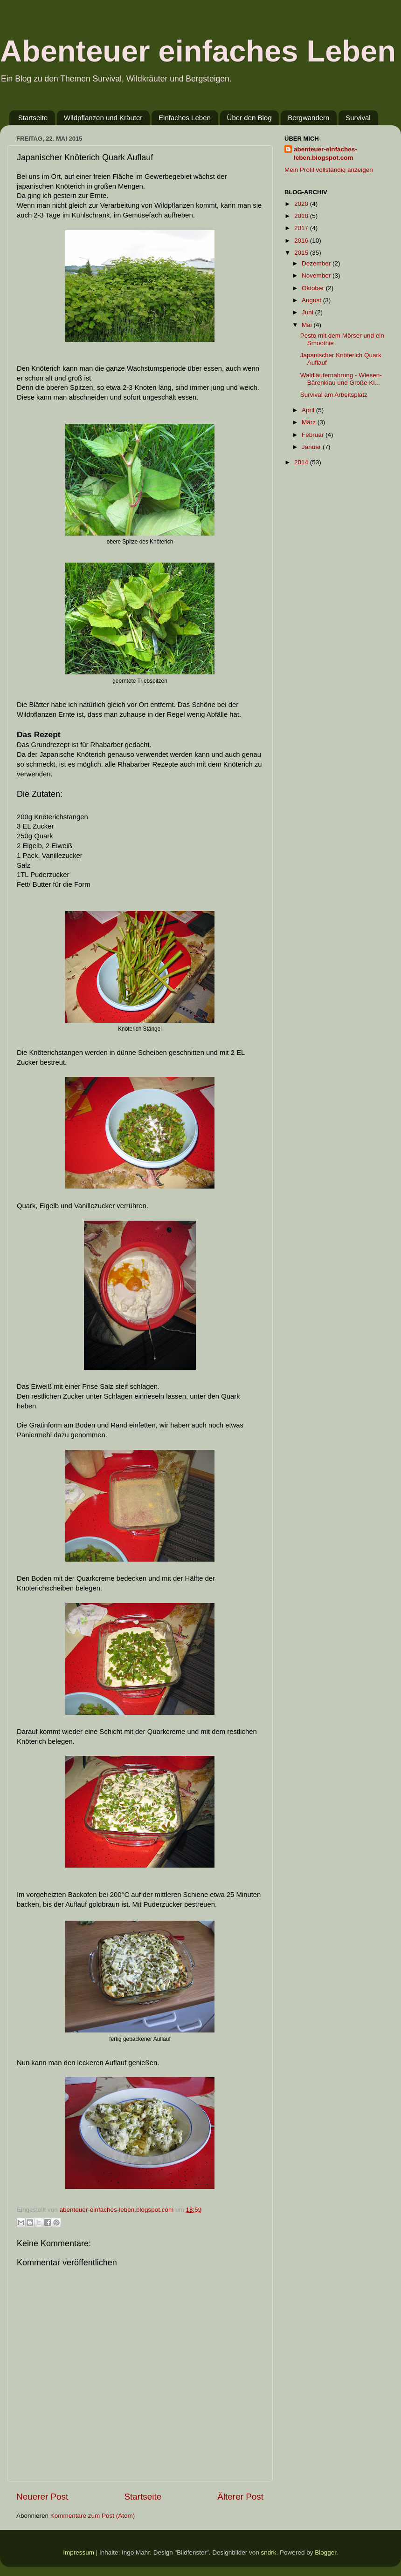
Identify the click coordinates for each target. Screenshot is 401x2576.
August (312, 300)
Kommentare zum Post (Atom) (92, 2515)
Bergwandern (308, 118)
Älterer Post (240, 2496)
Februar (313, 434)
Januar (312, 446)
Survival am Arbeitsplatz (333, 394)
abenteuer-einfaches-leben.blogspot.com (325, 154)
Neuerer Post (42, 2496)
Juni (308, 312)
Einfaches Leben (185, 118)
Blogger (325, 2552)
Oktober (314, 288)
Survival (358, 118)
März (310, 422)
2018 (302, 215)
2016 (302, 240)
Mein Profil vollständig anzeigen (328, 169)
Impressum (78, 2552)
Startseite (33, 118)
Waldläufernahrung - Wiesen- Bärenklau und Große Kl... (341, 379)
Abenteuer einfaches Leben (198, 51)
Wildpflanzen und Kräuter (103, 118)
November (317, 275)
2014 (302, 462)
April (309, 410)
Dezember (317, 263)
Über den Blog (249, 118)
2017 (302, 227)
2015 (302, 252)
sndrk (269, 2552)
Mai (308, 324)
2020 (302, 203)
